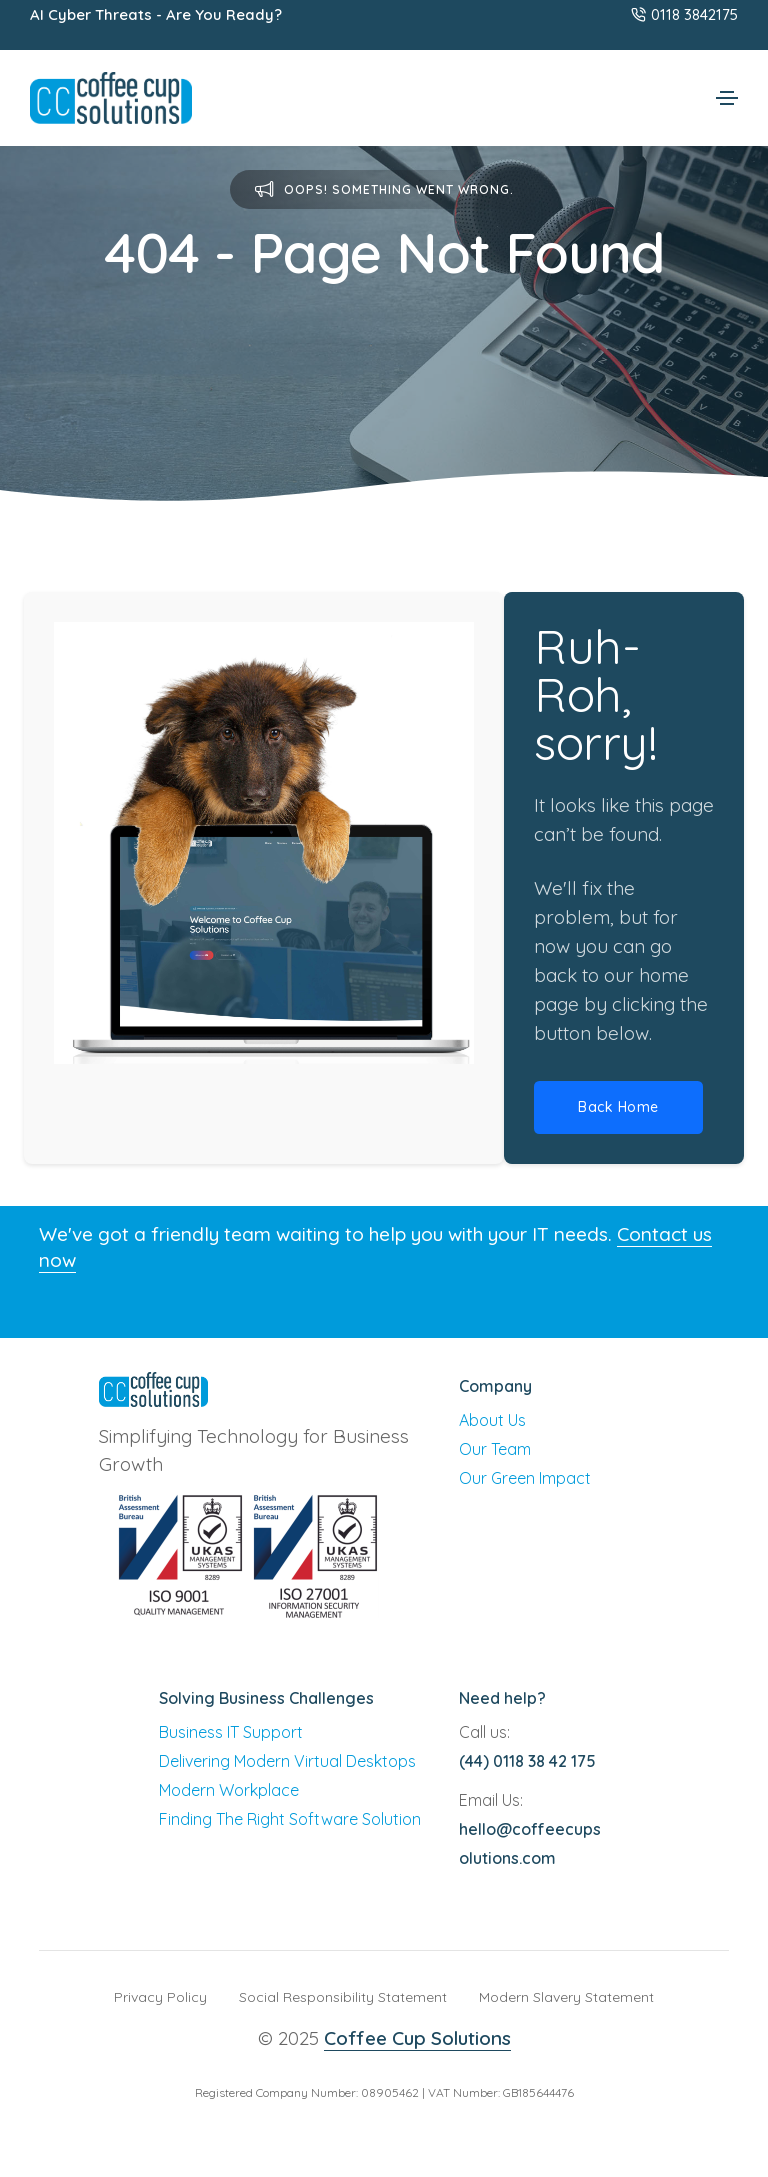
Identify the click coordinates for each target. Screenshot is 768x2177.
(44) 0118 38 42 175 (527, 1761)
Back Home (618, 1107)
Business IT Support (231, 1732)
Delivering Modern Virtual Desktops (287, 1761)
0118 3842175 (684, 14)
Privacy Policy (160, 1997)
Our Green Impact (525, 1478)
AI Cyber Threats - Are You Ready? (156, 14)
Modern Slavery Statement (566, 1997)
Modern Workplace (229, 1790)
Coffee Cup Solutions (417, 2038)
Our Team (495, 1449)
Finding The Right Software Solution (290, 1819)
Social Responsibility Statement (343, 1997)
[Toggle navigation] (727, 98)
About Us (492, 1420)
